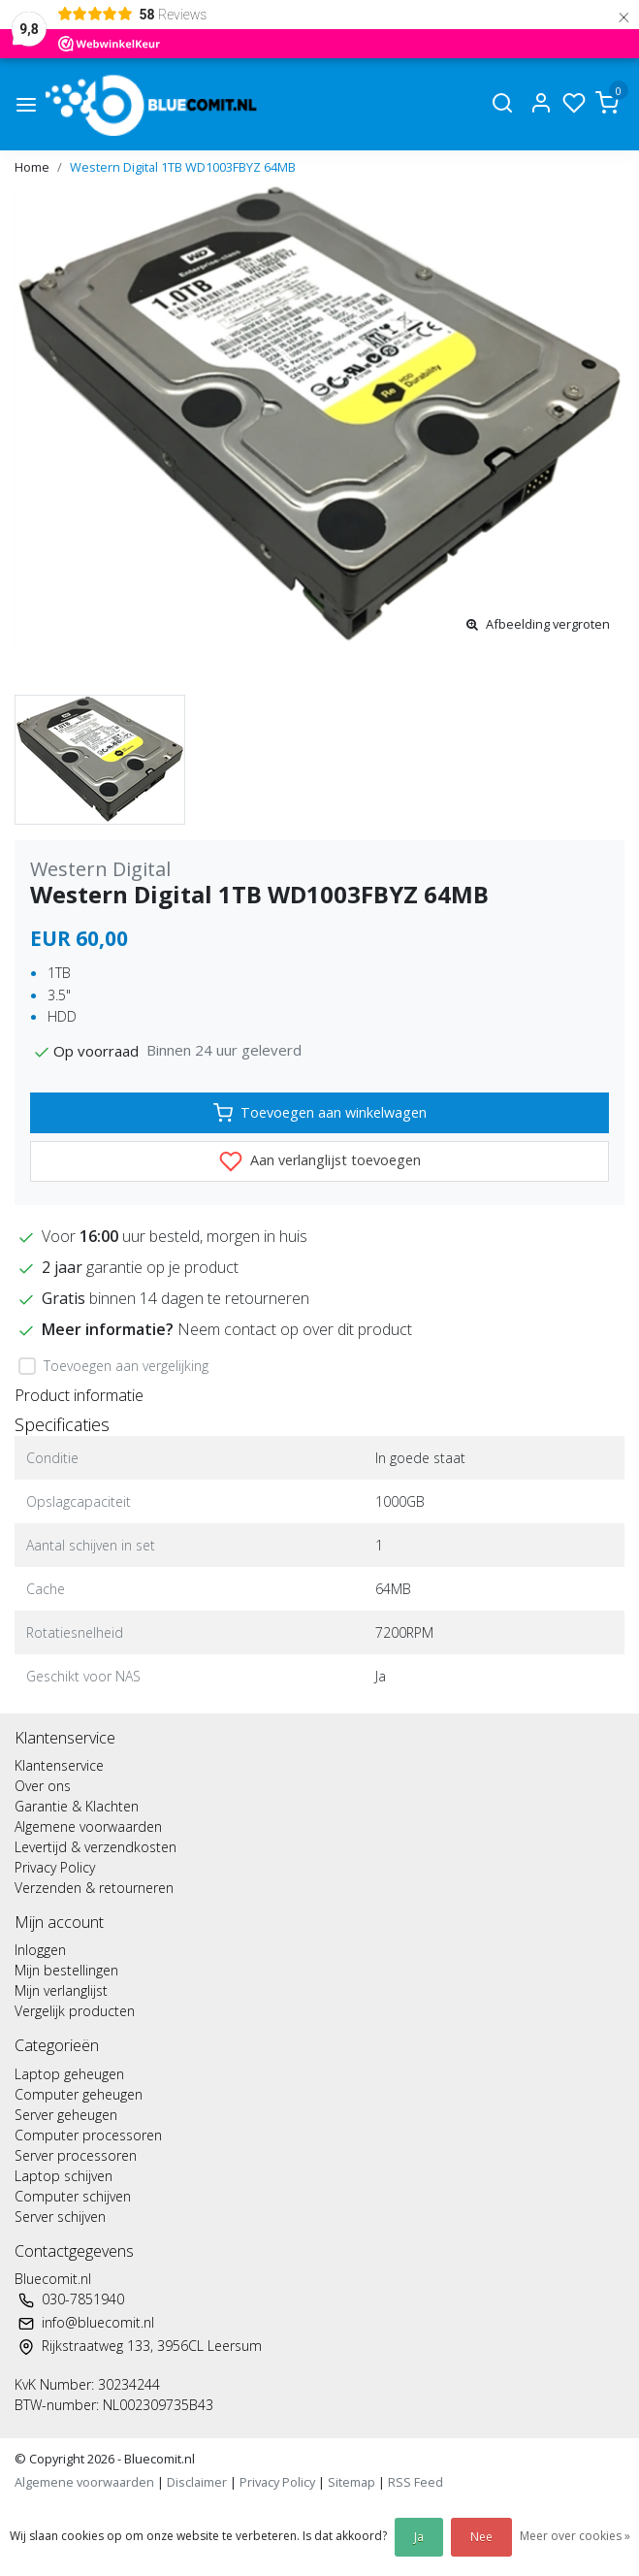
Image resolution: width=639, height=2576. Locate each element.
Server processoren (76, 2155)
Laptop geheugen (69, 2074)
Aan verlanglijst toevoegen (320, 1161)
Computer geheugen (79, 2094)
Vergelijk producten (75, 2011)
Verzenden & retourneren (94, 1887)
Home (32, 167)
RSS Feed (415, 2482)
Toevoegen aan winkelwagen (320, 1113)
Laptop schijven (63, 2176)
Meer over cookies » (575, 2535)
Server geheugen (66, 2114)
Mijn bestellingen (66, 1970)
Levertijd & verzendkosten (95, 1847)
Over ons (43, 1786)
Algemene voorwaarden (88, 1826)
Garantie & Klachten (77, 1806)
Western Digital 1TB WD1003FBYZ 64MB (183, 167)
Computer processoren (88, 2135)
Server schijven (60, 2216)
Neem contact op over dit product (294, 1329)
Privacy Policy (55, 1867)
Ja (419, 2536)
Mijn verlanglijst (61, 1990)
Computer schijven (73, 2196)
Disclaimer (197, 2482)
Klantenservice (59, 1765)
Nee (481, 2536)
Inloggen (40, 1949)
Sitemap (351, 2482)
